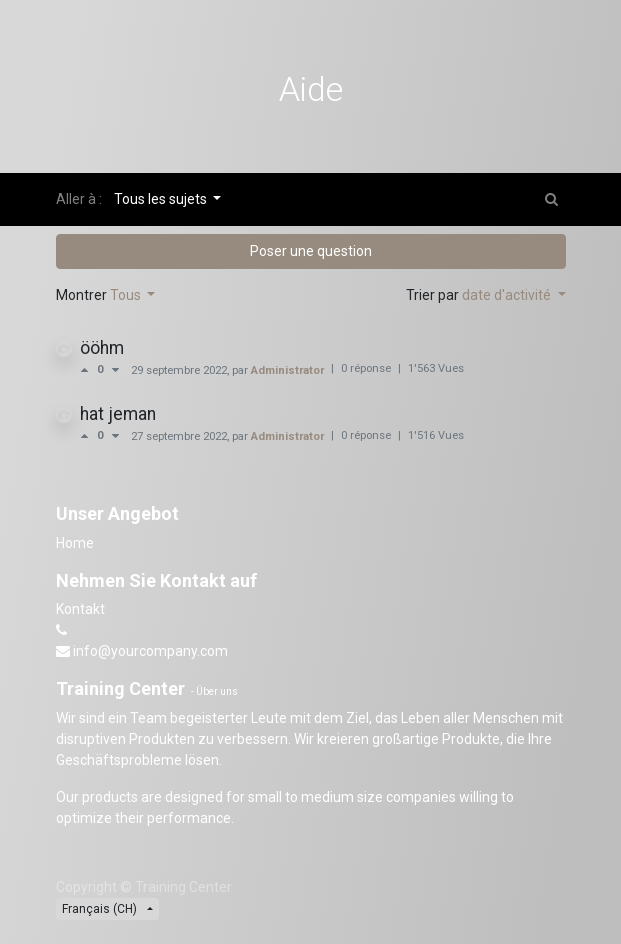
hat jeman (118, 414)
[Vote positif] (88, 370)
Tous (127, 295)
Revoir (252, 153)
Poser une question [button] (311, 251)
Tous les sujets (162, 199)
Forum (178, 153)
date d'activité (508, 295)
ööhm (102, 348)
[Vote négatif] (115, 370)
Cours (98, 153)
